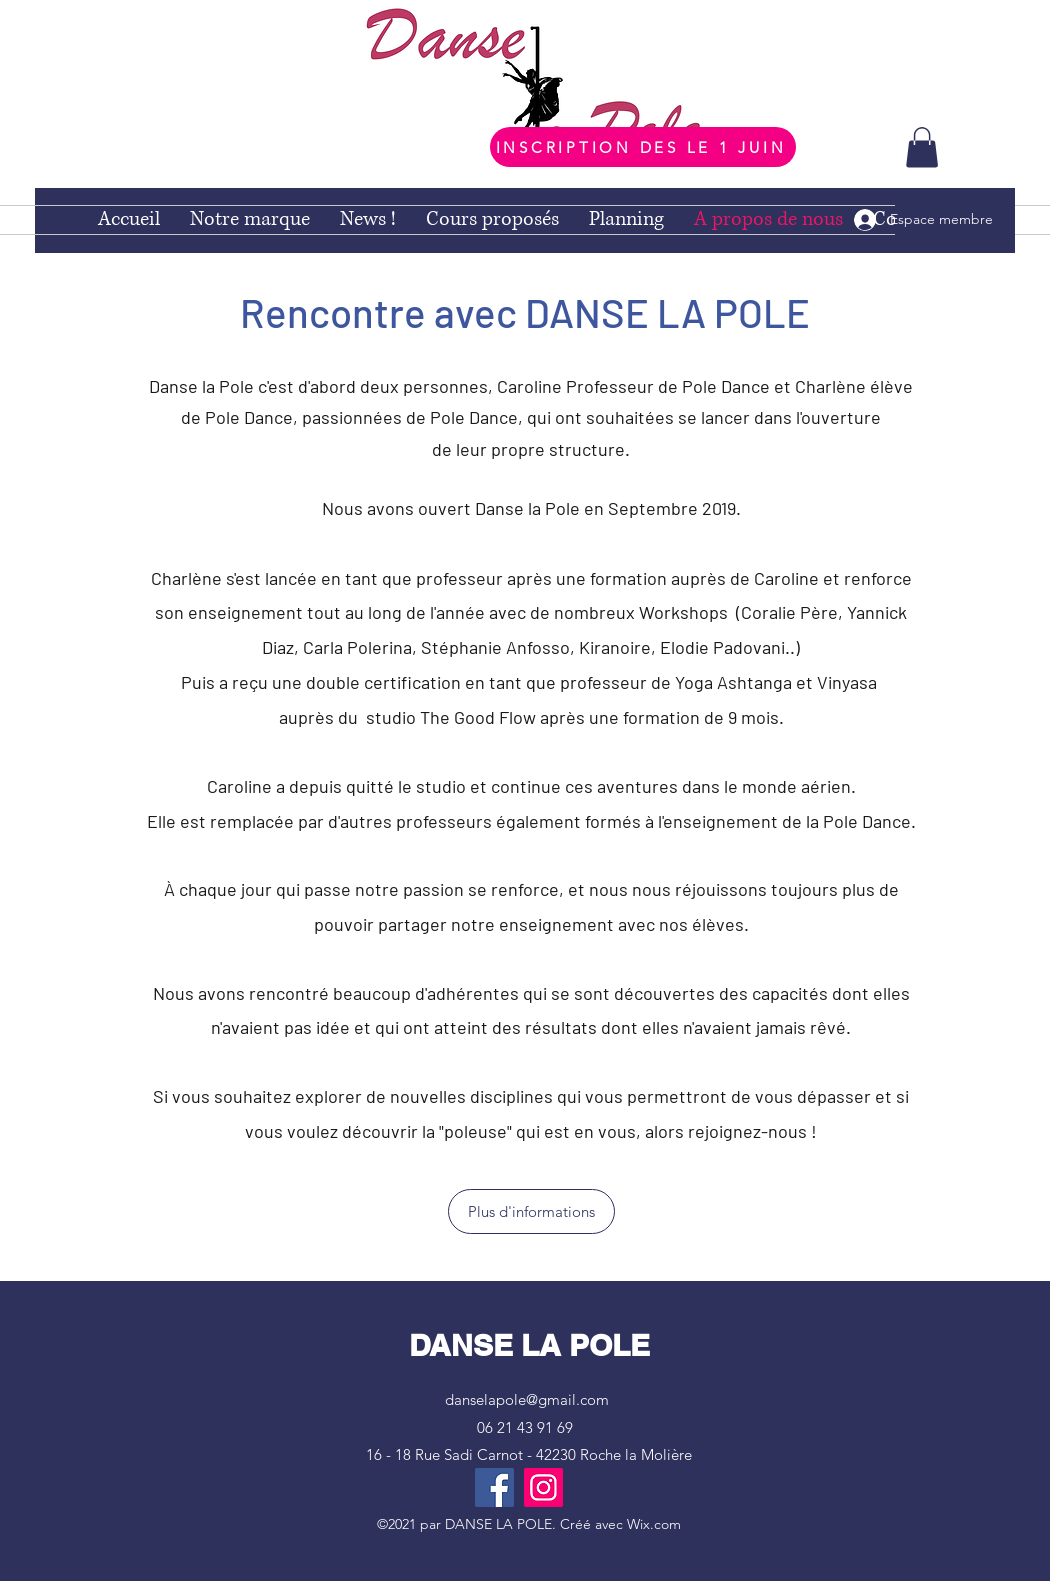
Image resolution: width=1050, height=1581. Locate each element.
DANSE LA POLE (529, 1345)
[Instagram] (543, 1487)
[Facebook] (494, 1487)
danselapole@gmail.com (527, 1399)
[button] (922, 147)
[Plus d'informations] (531, 1211)
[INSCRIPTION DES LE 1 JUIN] (643, 147)
